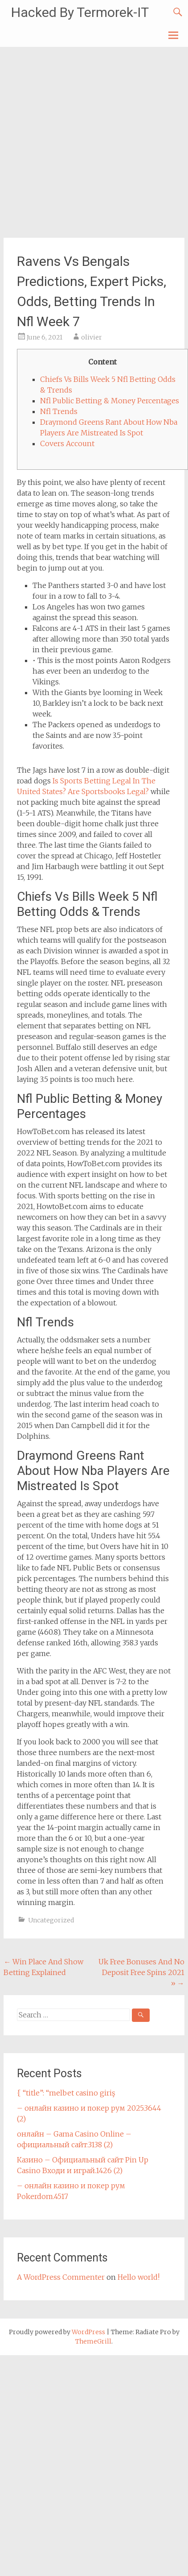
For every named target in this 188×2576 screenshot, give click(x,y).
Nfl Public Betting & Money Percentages (109, 400)
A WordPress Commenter (61, 2277)
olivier (91, 337)
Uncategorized (51, 1920)
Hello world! (138, 2277)
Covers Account (67, 443)
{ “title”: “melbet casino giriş (66, 2092)
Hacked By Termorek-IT (80, 12)
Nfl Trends (59, 411)
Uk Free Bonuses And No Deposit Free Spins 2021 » (141, 1972)
